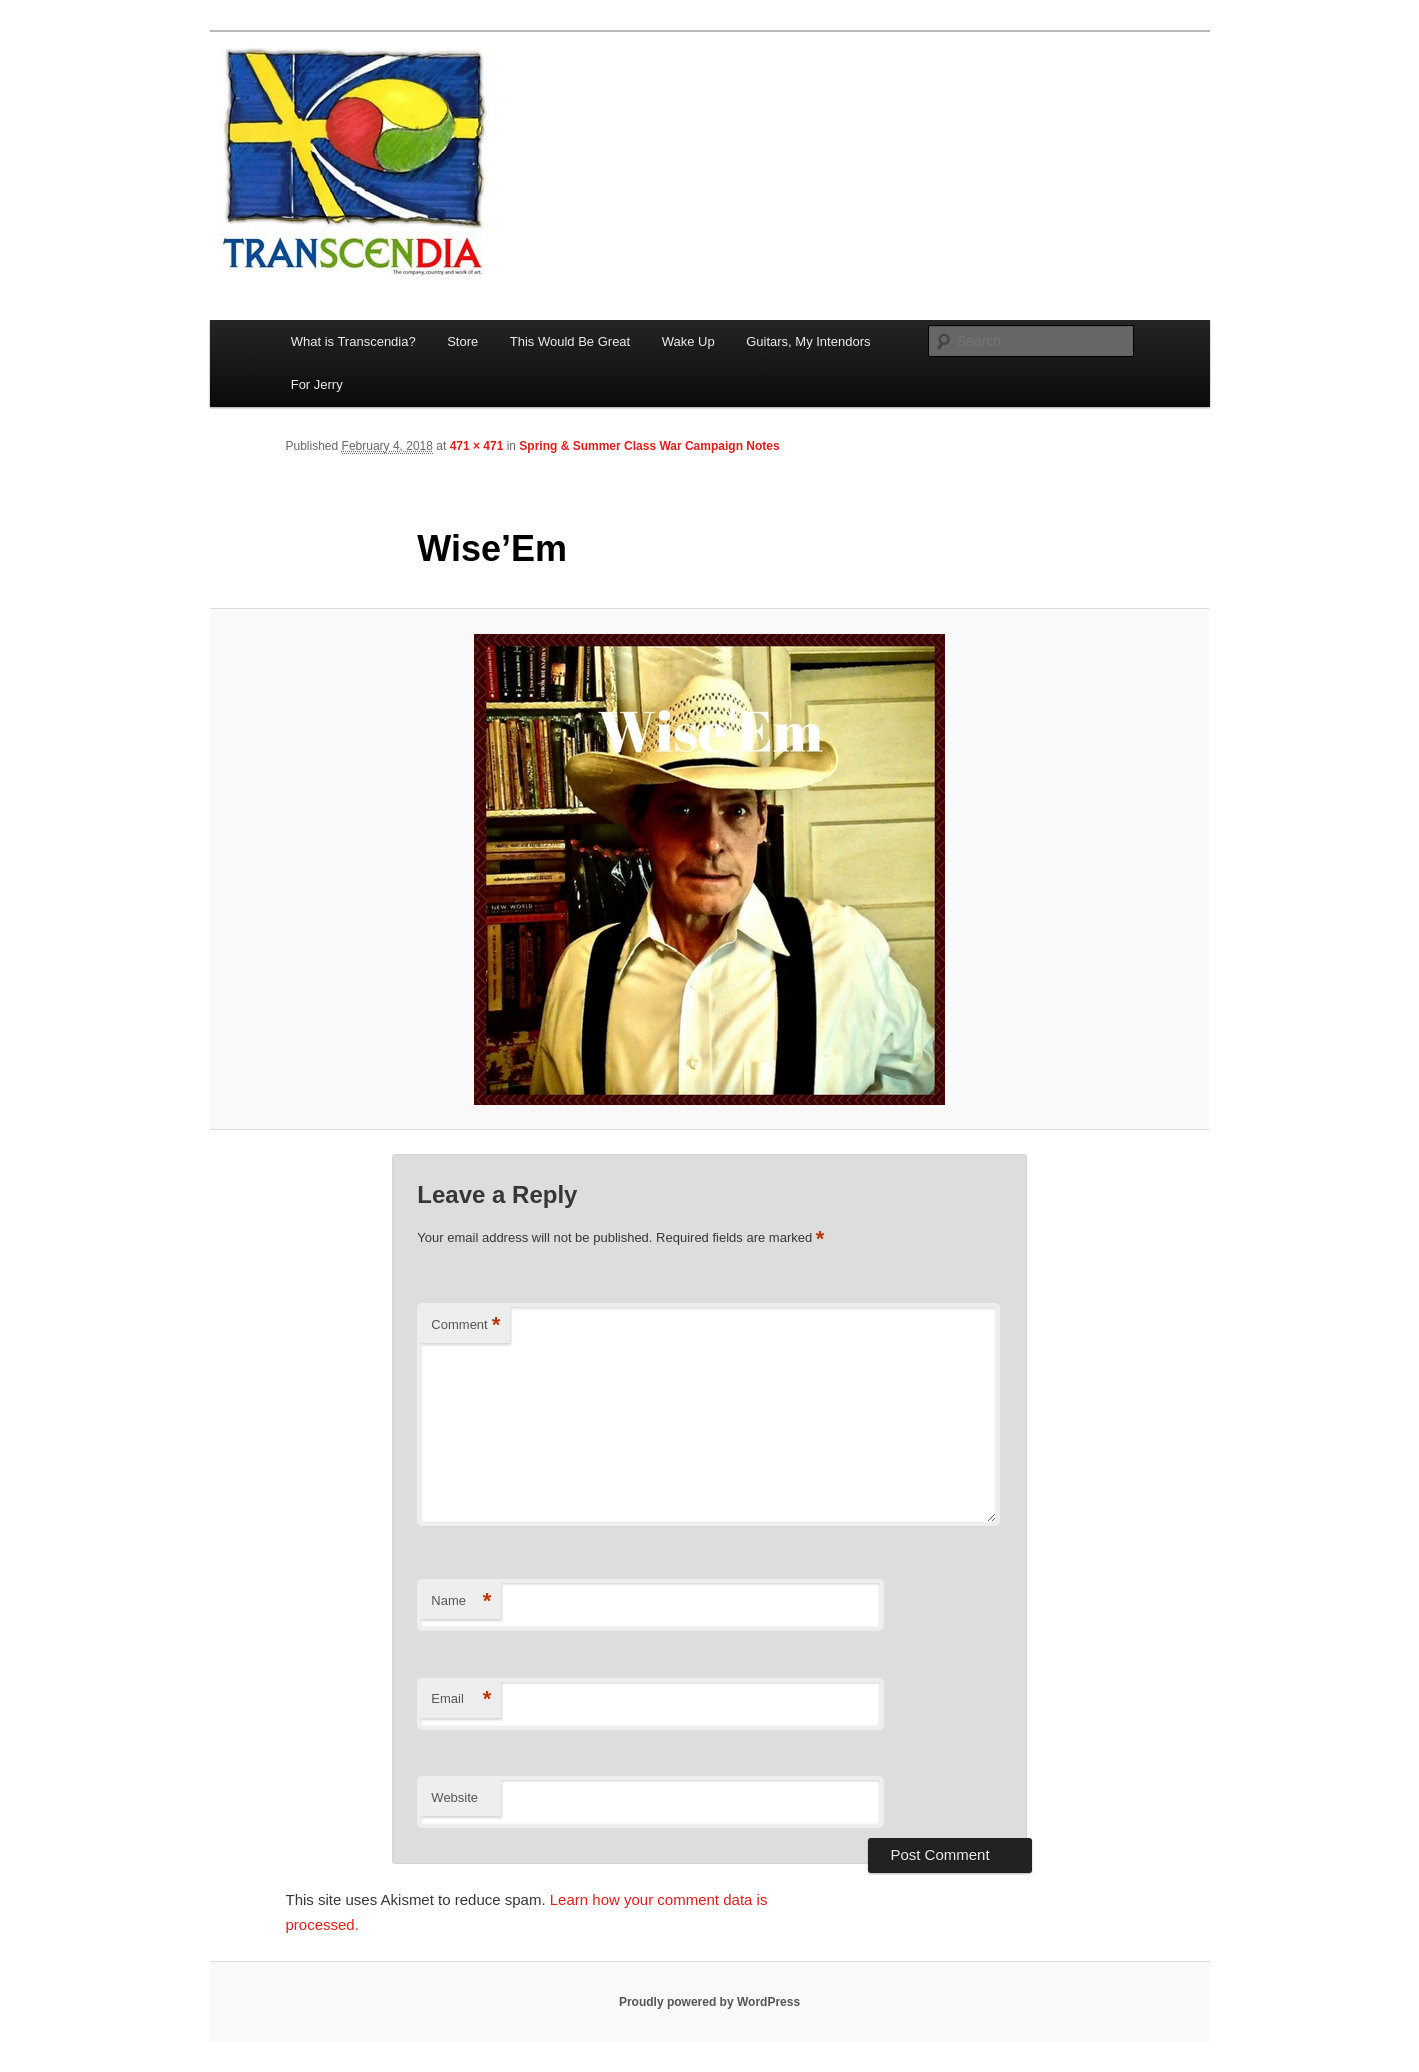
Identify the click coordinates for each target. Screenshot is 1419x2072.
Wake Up (688, 341)
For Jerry (317, 384)
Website (454, 1797)
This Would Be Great (570, 341)
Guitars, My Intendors (808, 341)
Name (461, 1601)
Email (461, 1699)
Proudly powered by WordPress (709, 2002)
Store (462, 341)
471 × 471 (477, 446)
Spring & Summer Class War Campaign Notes (649, 446)
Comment (465, 1325)
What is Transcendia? (353, 341)
